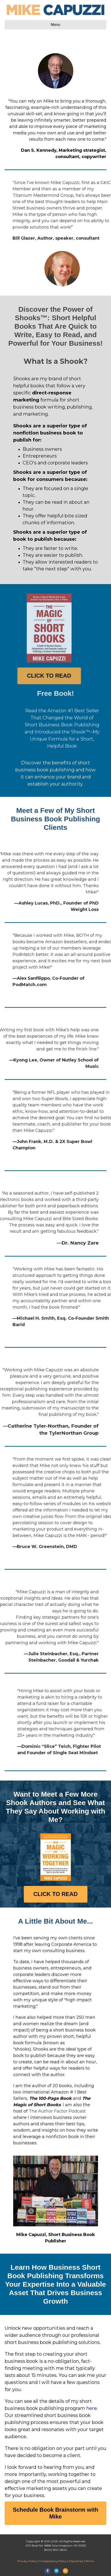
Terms (89, 2561)
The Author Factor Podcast (57, 2111)
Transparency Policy (53, 2561)
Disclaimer (76, 2561)
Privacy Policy (27, 2561)
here (91, 2408)
